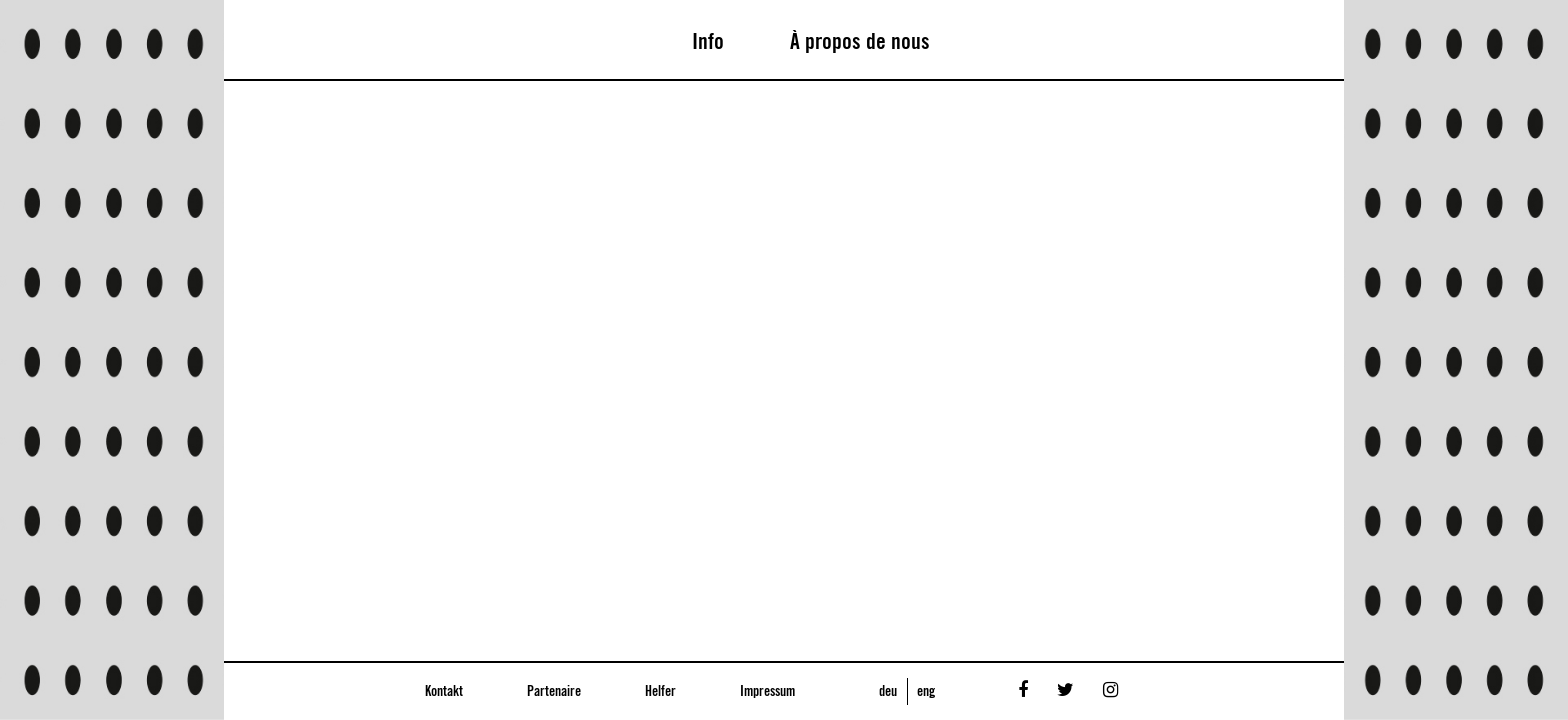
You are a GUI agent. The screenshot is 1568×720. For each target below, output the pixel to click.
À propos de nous (860, 42)
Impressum (767, 692)
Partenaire (554, 692)
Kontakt (444, 692)
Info (708, 42)
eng (926, 692)
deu (888, 692)
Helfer (660, 692)
